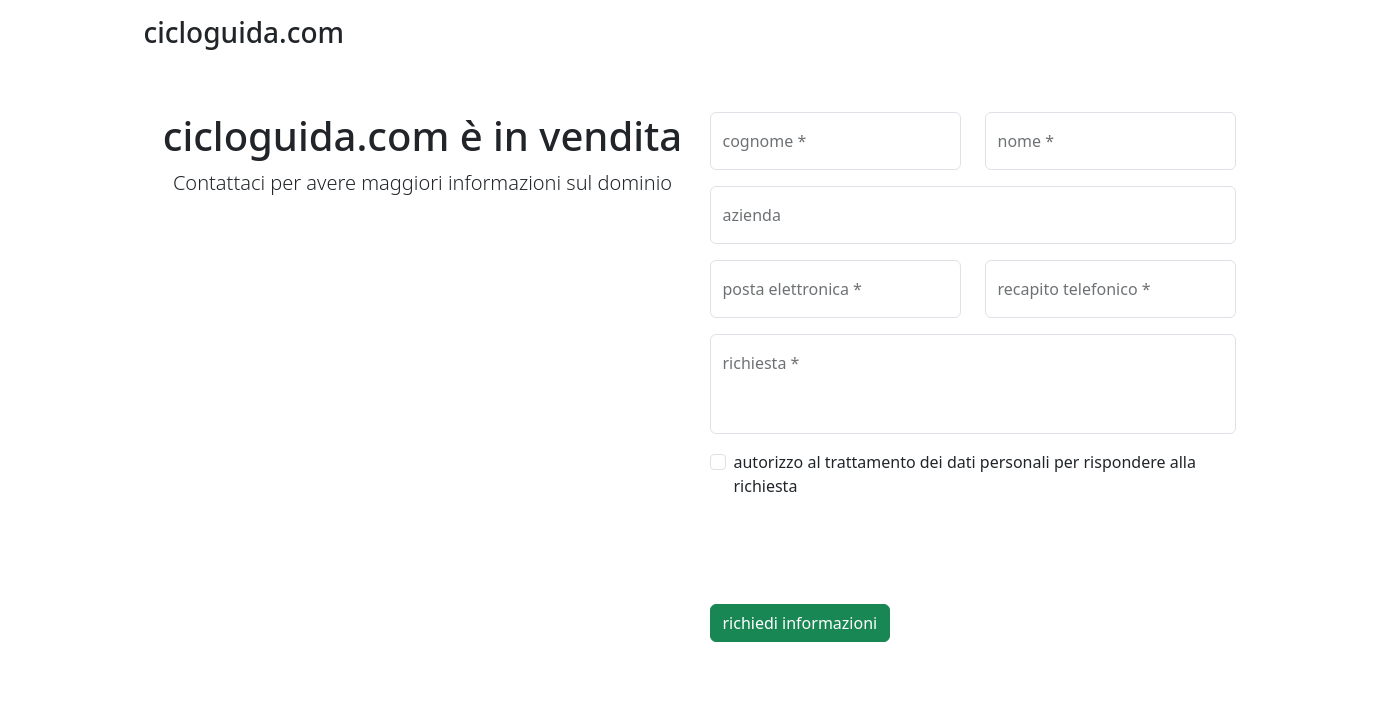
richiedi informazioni (800, 623)
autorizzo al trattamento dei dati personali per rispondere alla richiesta (965, 474)
